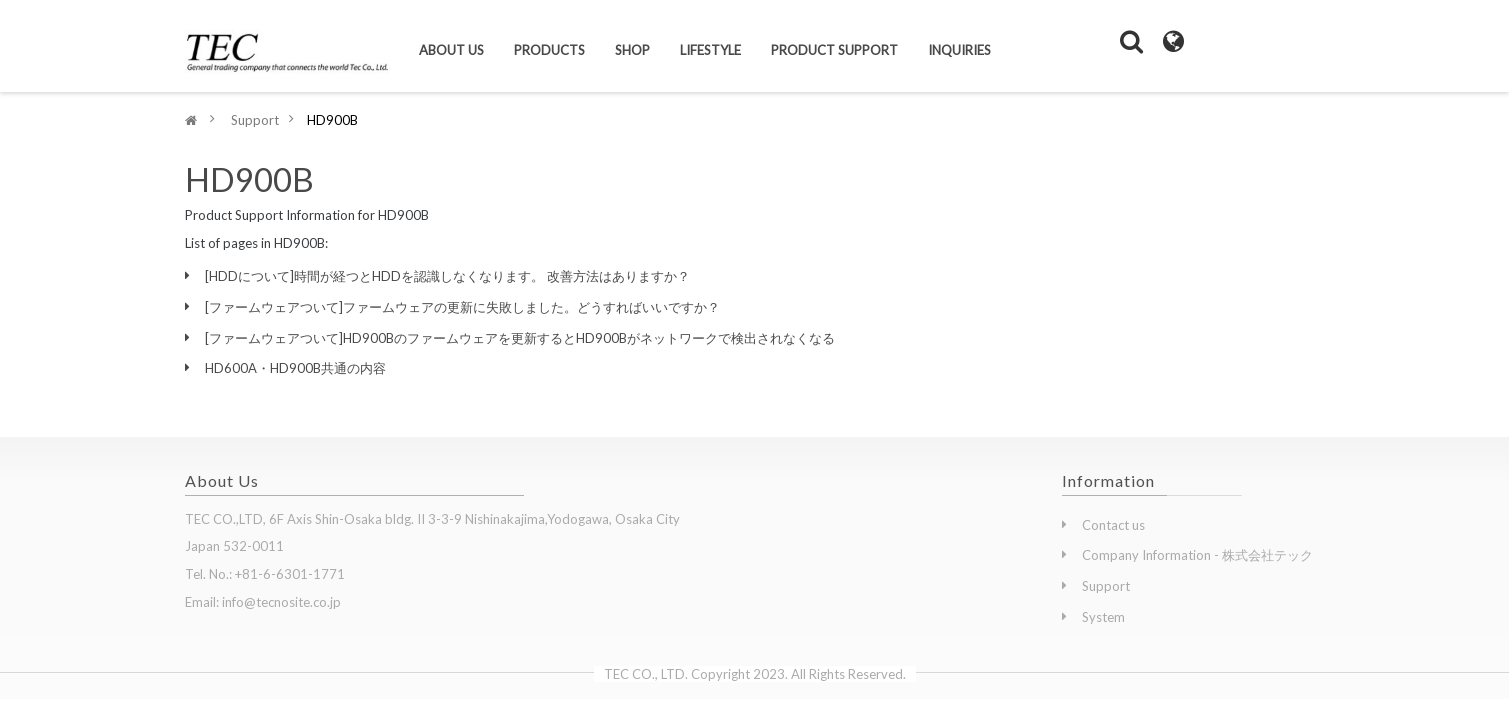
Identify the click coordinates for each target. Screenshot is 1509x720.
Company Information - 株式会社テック (1197, 555)
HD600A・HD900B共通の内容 (295, 368)
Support (1106, 586)
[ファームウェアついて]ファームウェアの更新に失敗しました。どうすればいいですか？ (462, 307)
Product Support (834, 50)
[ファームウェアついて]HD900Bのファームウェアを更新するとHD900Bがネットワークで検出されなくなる (520, 338)
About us (451, 50)
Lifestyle (710, 50)
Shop (632, 50)
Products (549, 50)
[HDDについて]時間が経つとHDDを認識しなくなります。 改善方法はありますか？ (447, 276)
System (1103, 617)
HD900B (249, 179)
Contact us (1113, 525)
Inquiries (959, 50)
